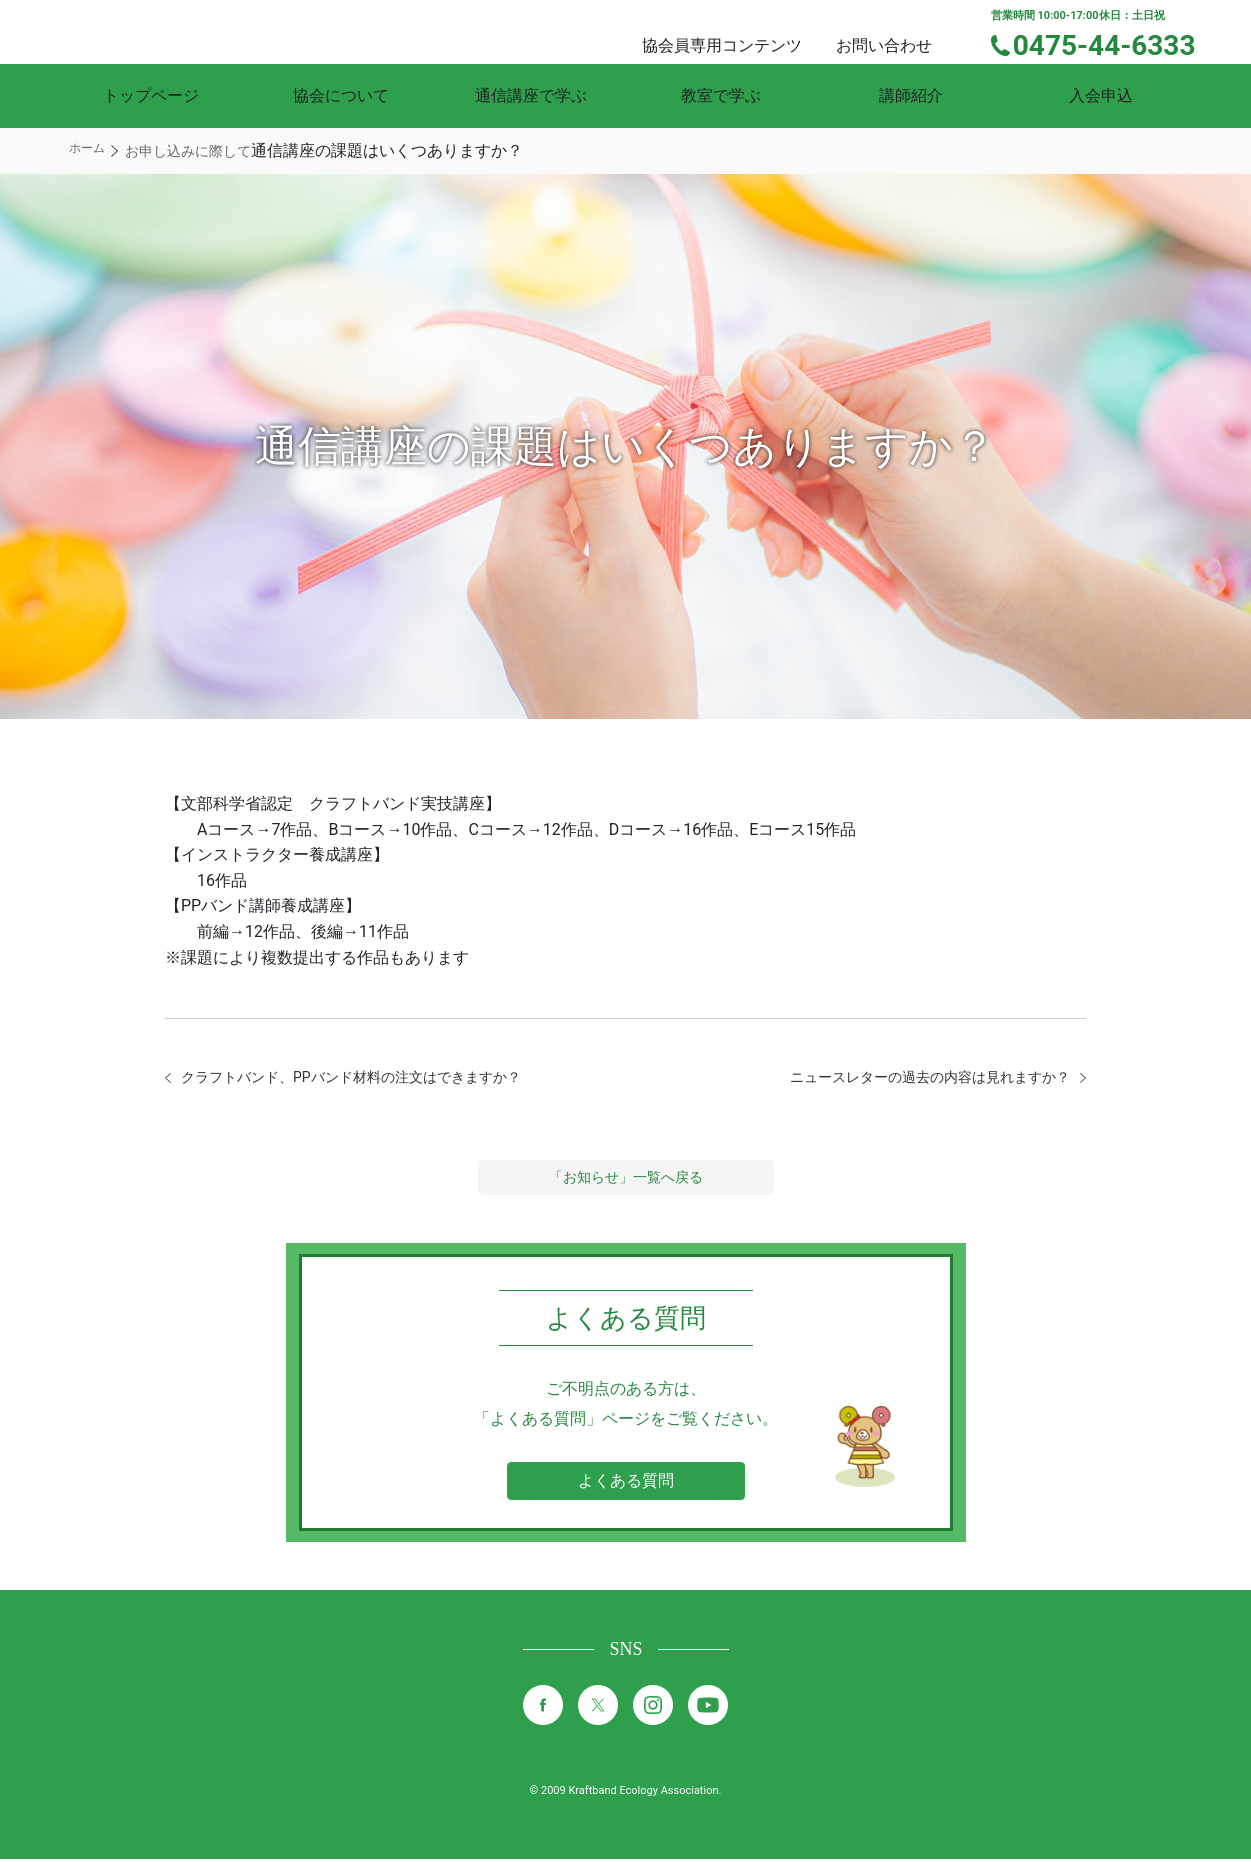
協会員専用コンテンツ (746, 30)
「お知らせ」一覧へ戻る (626, 1180)
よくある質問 (626, 1483)
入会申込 (1101, 95)
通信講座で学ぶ (531, 95)
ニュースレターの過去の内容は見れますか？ (910, 1078)
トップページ (151, 95)
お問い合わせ (902, 30)
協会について (341, 95)
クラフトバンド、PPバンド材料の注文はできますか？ (375, 1078)
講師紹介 (911, 95)
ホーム (87, 148)
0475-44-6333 (1117, 43)
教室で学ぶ (721, 95)
